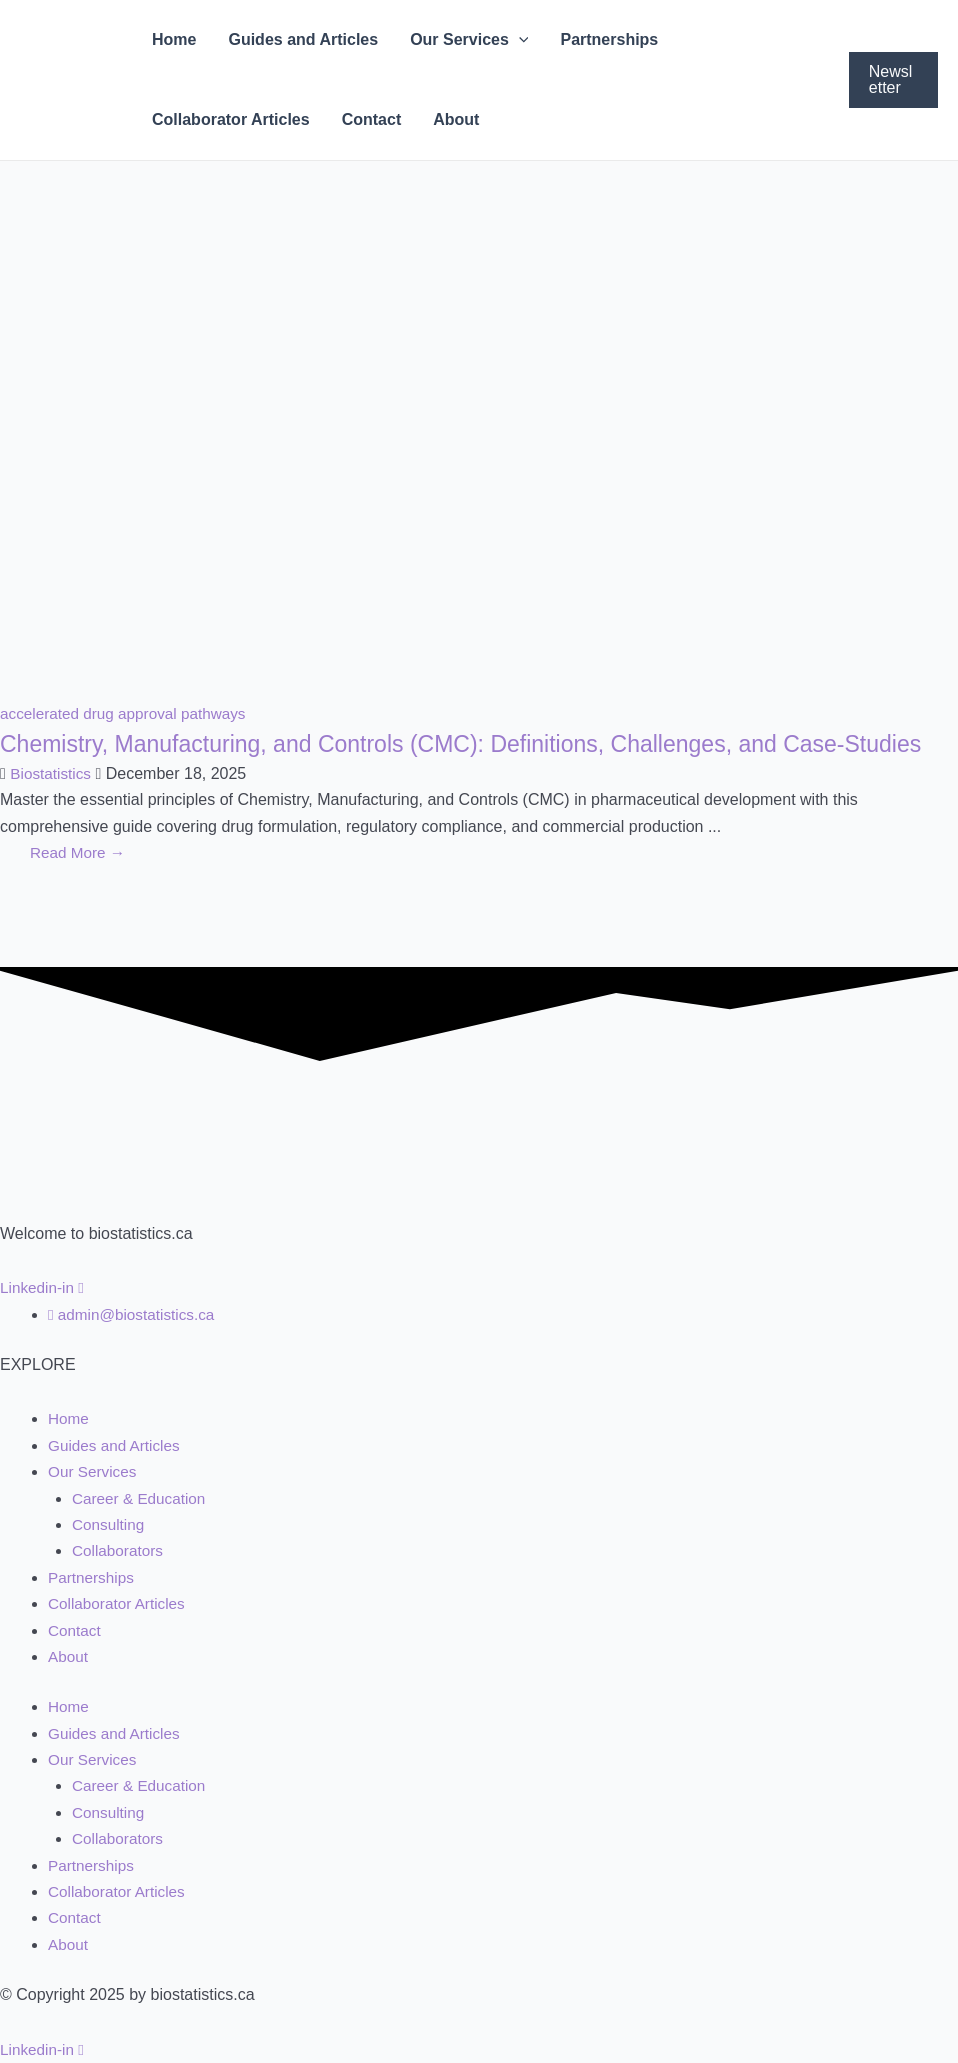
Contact (372, 119)
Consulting (110, 1524)
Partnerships (609, 39)
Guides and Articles (303, 39)
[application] (519, 40)
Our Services (469, 40)
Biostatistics (52, 807)
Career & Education (142, 1498)
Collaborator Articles (231, 119)
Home (174, 39)
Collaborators (119, 1550)
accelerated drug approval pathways (128, 713)
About (456, 119)
